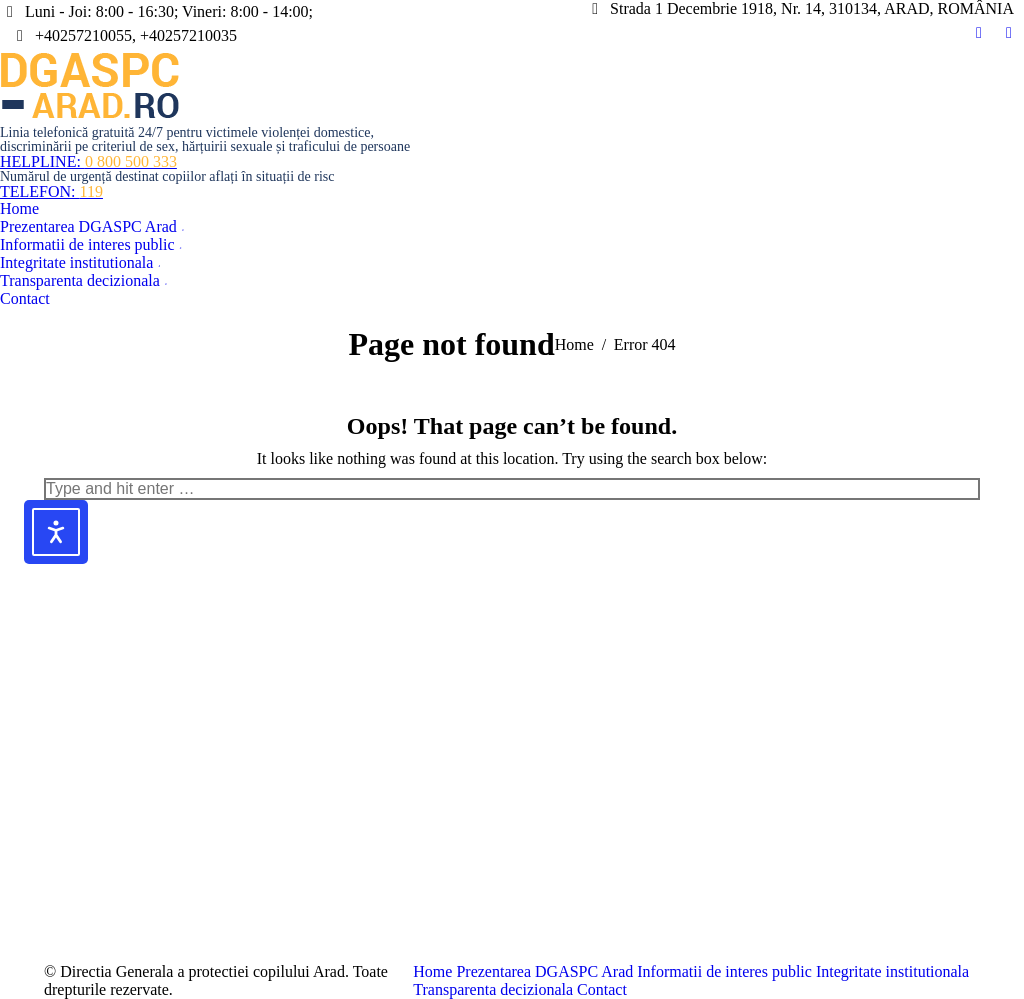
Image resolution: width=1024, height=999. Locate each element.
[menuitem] (19, 209)
